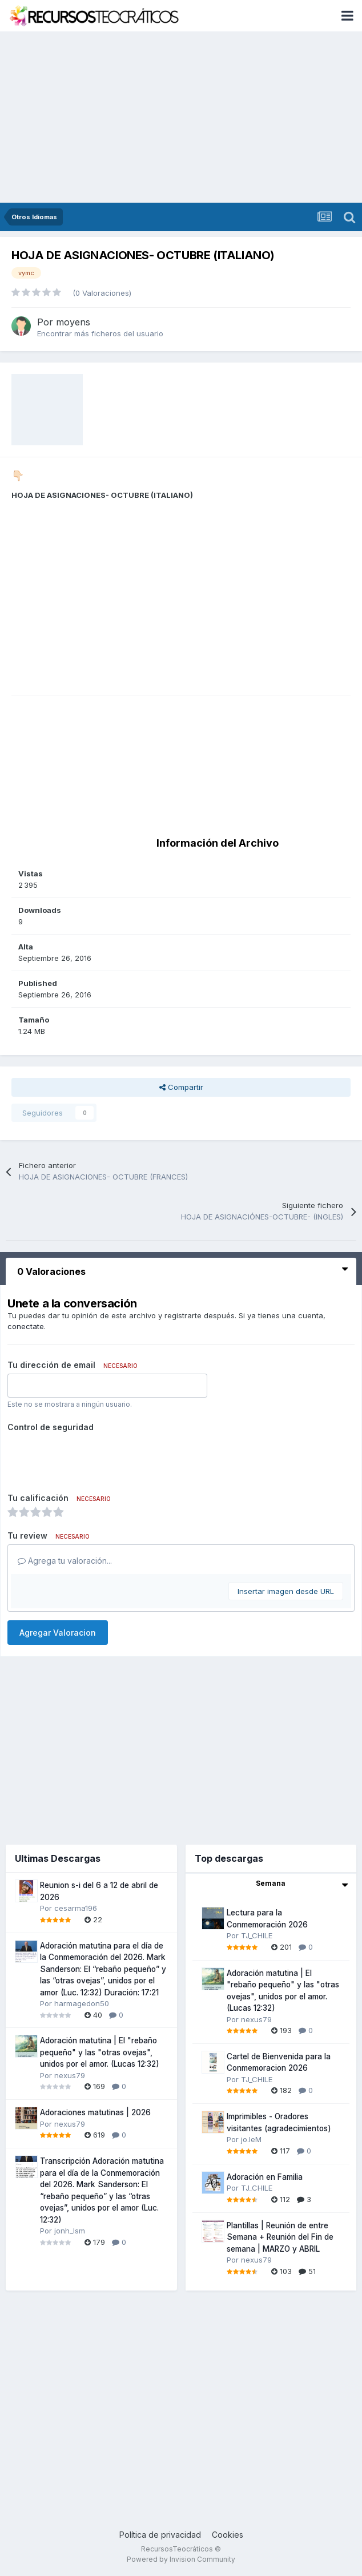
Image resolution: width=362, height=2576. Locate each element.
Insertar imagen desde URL (286, 1591)
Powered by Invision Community (181, 2559)
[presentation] (94, 1458)
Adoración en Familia (265, 2176)
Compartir (181, 1087)
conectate (25, 1326)
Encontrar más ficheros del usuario (100, 333)
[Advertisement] (181, 117)
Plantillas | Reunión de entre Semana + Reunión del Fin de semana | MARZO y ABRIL (280, 2237)
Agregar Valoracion (57, 1632)
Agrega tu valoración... (65, 1560)
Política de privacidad (160, 2534)
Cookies (227, 2534)
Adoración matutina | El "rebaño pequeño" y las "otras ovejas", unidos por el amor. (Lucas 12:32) (99, 2052)
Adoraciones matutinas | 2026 (95, 2112)
